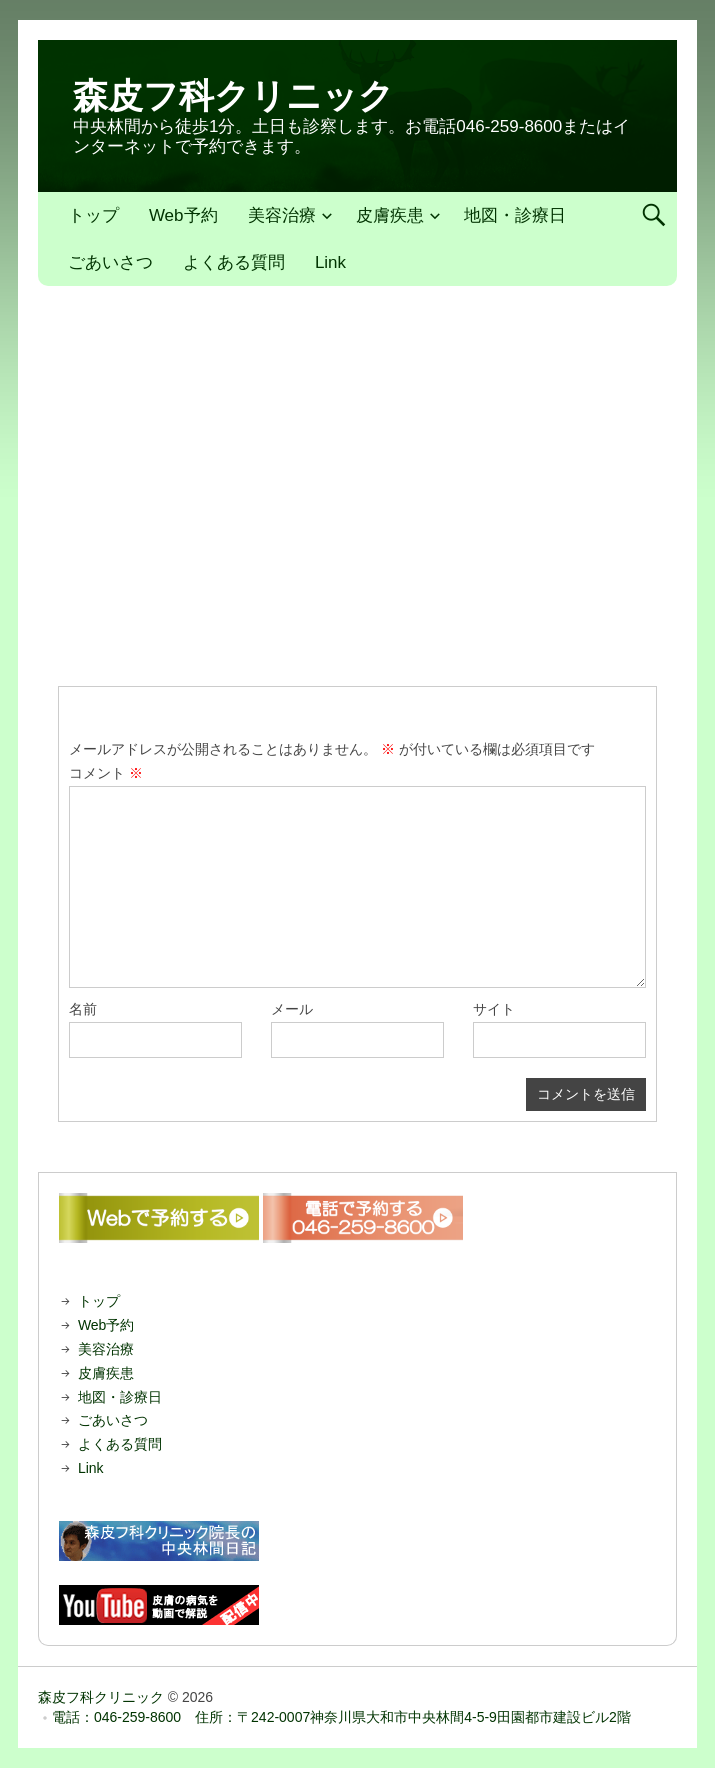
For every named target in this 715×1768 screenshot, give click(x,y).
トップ (93, 215)
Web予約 (183, 215)
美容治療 (282, 215)
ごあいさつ (110, 262)
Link (330, 262)
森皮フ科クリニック (233, 95)
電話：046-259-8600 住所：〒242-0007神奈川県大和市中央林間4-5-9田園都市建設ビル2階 (341, 1717)
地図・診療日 (515, 215)
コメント (106, 773)
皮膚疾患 (390, 215)
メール (292, 1009)
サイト (494, 1009)
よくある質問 (234, 262)
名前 (83, 1009)
